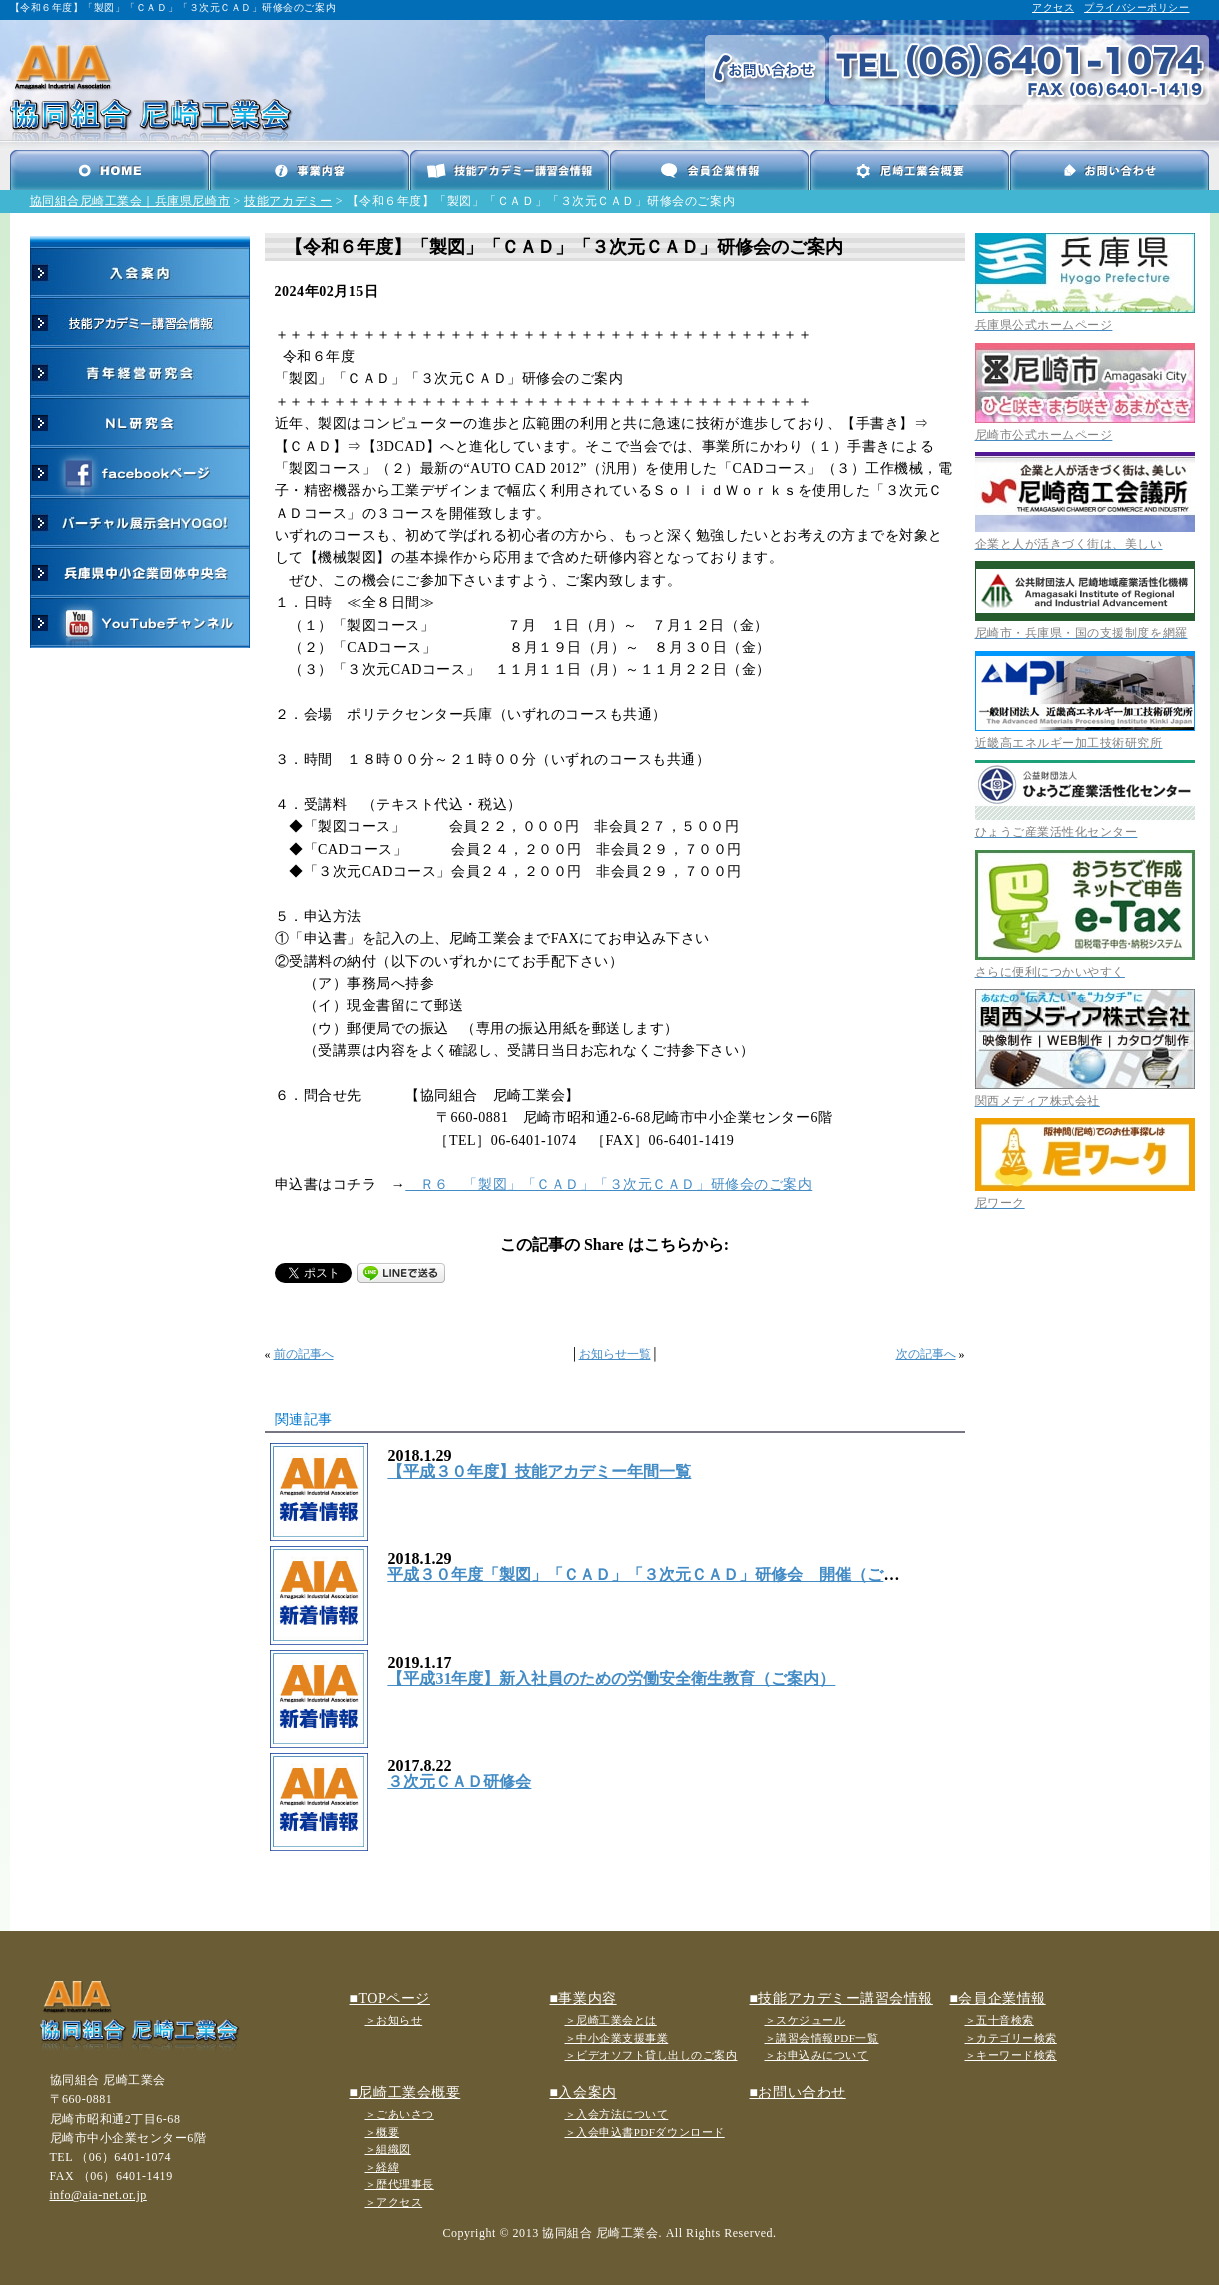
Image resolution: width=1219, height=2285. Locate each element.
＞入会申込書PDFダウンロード (645, 2132)
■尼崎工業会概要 (405, 2092)
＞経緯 (382, 2167)
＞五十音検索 (999, 2020)
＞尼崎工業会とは (611, 2020)
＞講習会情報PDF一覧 (822, 2038)
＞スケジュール (805, 2020)
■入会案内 (583, 2092)
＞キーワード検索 (1011, 2055)
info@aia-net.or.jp (98, 2195)
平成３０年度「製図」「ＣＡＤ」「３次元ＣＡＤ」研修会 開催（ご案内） (659, 1574)
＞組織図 (388, 2149)
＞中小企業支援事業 (617, 2038)
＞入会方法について (617, 2114)
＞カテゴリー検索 (1011, 2038)
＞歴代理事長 (399, 2184)
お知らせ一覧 (615, 1354)
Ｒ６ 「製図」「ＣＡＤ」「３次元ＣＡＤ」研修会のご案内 (608, 1184)
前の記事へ (304, 1354)
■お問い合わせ (798, 2092)
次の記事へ (926, 1354)
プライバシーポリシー (1136, 7)
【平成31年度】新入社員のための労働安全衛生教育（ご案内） (611, 1678)
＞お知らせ (394, 2020)
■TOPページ (390, 1998)
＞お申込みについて (817, 2055)
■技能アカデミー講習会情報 (841, 1998)
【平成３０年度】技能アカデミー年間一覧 (539, 1471)
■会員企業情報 (998, 1998)
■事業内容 (583, 1998)
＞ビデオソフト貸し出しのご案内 (651, 2055)
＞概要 (382, 2132)
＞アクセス (394, 2202)
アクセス (1053, 7)
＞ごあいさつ (399, 2114)
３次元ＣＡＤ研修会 (459, 1781)
